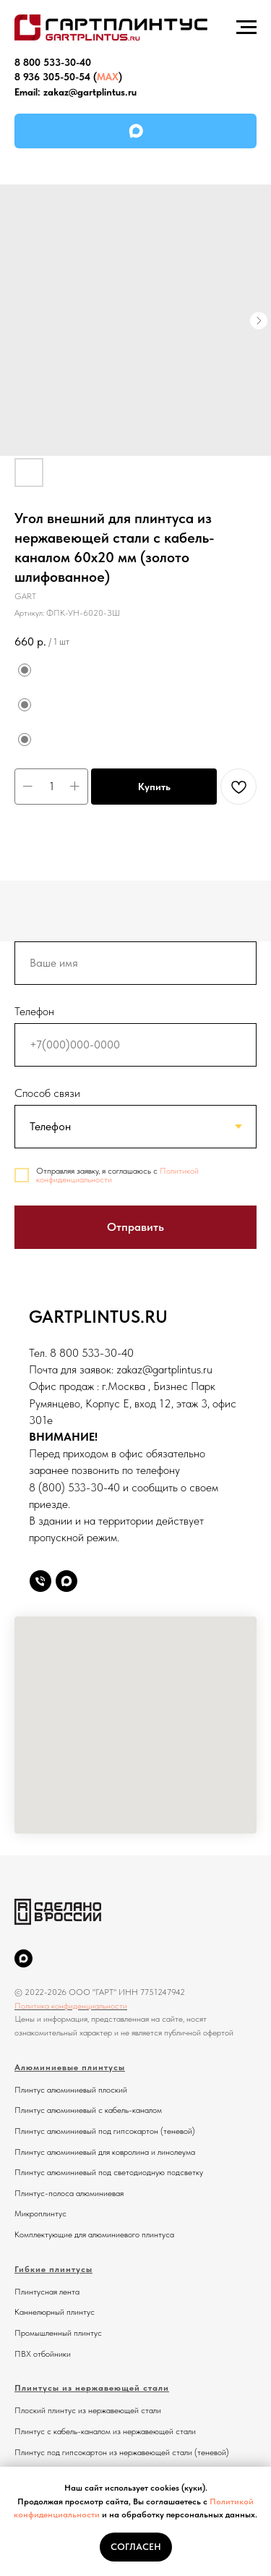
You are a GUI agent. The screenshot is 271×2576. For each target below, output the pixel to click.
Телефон (34, 1011)
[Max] (66, 1581)
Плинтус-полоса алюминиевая (69, 2193)
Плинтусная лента (46, 2292)
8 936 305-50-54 (52, 76)
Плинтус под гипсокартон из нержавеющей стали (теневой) (121, 2452)
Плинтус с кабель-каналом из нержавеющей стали (105, 2431)
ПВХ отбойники (42, 2354)
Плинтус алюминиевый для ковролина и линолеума (104, 2152)
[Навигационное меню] (246, 27)
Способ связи (47, 1093)
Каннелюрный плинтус (54, 2312)
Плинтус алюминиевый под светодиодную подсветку (108, 2172)
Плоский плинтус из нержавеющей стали (87, 2410)
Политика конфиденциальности (70, 2006)
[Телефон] (40, 1581)
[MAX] (23, 1958)
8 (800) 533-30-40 (74, 1487)
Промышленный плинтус (58, 2333)
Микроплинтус (40, 2213)
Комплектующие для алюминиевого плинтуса (94, 2234)
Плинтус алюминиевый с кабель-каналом (88, 2110)
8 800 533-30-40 (52, 62)
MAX (108, 76)
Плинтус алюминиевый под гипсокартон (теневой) (104, 2131)
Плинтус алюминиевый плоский (70, 2090)
